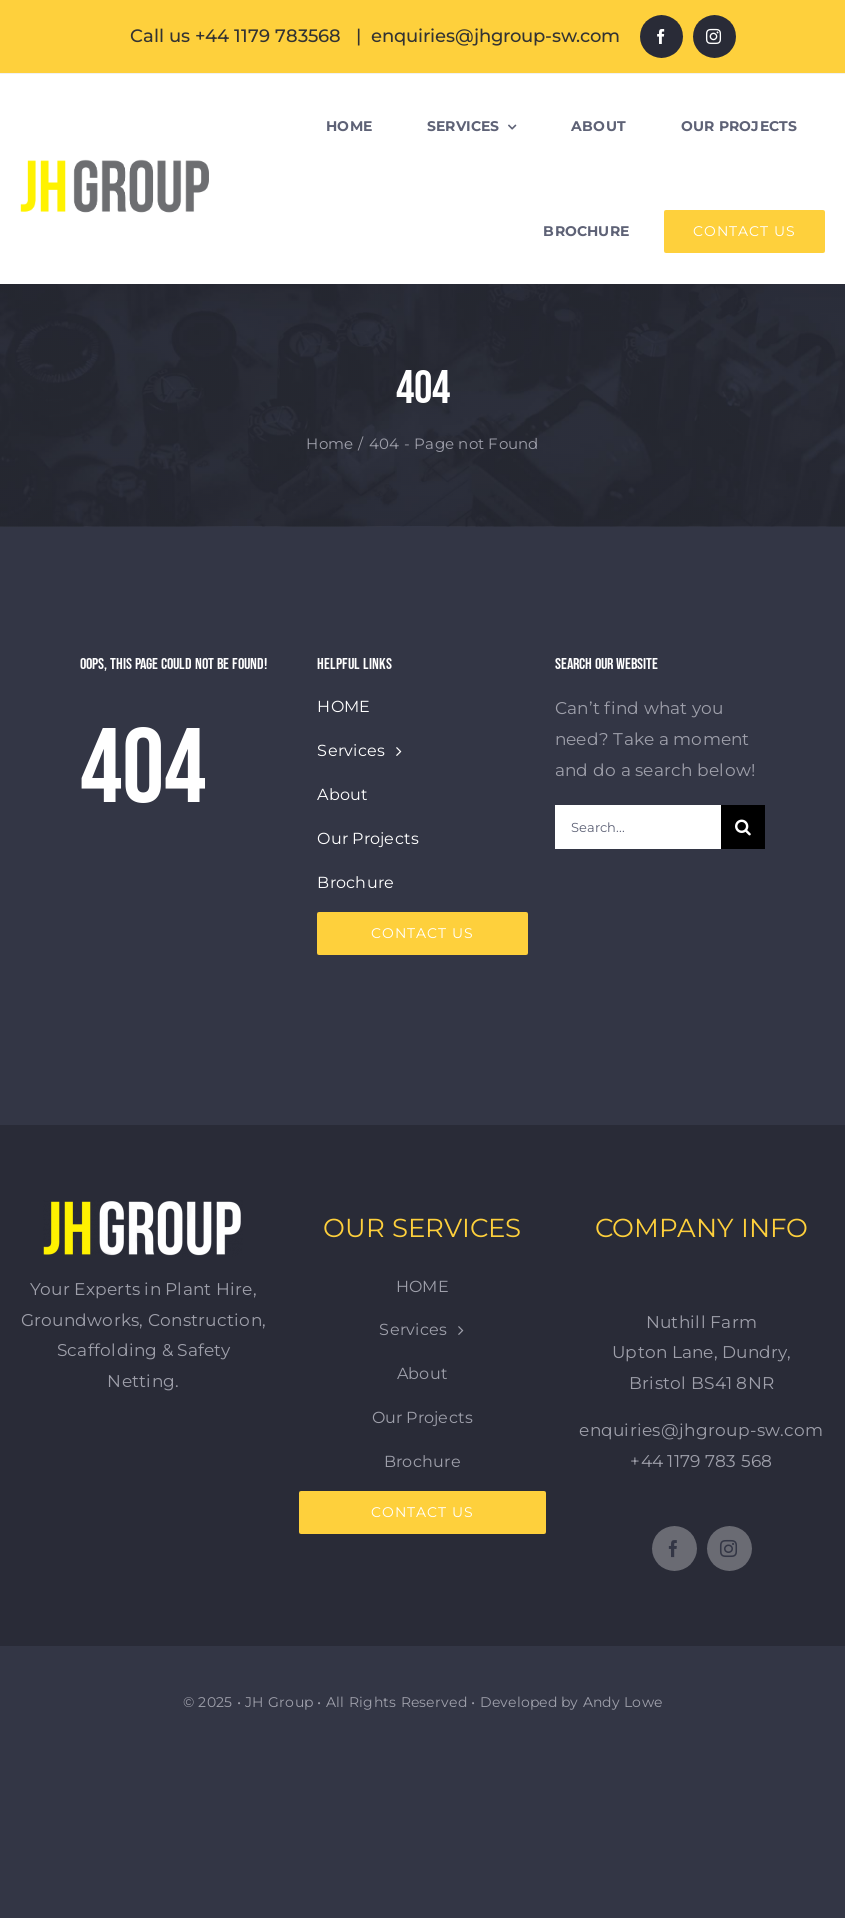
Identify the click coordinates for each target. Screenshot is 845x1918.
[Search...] (638, 827)
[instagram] (714, 36)
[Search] (743, 827)
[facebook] (661, 36)
